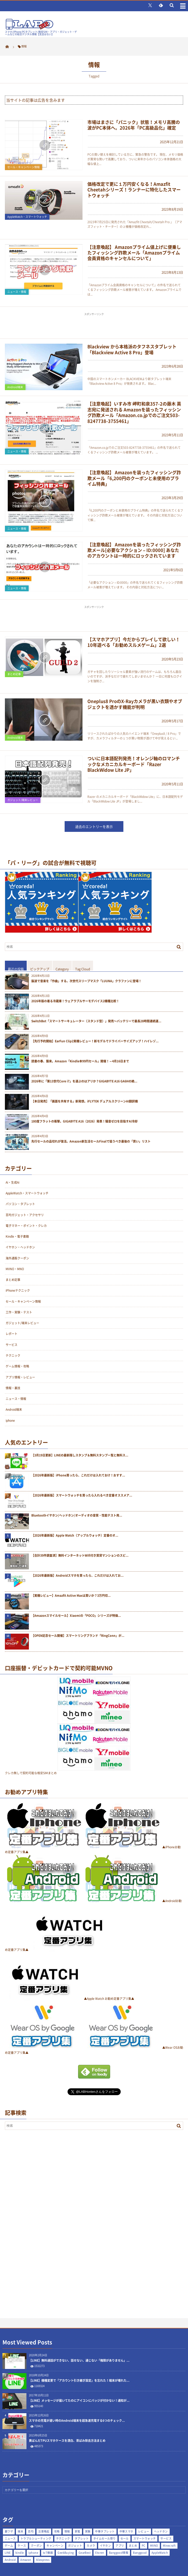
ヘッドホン (161, 2531)
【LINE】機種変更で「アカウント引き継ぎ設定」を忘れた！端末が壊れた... (79, 2380)
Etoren (99, 2553)
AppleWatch (160, 2553)
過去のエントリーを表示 (94, 826)
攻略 (57, 2531)
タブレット (82, 2538)
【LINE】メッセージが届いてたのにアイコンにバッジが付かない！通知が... (79, 2401)
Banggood (140, 2553)
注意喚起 (43, 2531)
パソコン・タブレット (20, 1204)
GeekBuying (66, 2553)
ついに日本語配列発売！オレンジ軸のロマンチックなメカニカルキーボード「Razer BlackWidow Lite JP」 (133, 764)
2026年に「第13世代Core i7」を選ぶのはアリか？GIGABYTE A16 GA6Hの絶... (84, 1081)
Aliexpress (42, 2560)
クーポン (36, 2545)
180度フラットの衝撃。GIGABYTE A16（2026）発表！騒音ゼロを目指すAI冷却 (84, 1121)
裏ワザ (9, 2531)
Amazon (25, 2560)
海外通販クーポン (17, 1258)
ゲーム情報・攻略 (17, 1366)
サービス (11, 1345)
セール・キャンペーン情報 (23, 167)
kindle (19, 2553)
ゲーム (9, 2545)
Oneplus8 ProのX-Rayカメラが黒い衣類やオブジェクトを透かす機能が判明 (134, 704)
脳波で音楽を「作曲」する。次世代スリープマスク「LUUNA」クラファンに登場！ (86, 981)
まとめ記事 (14, 674)
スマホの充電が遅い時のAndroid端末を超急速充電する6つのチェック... (77, 2421)
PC (143, 2545)
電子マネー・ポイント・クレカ (26, 1225)
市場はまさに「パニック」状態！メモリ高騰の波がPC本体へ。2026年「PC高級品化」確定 (133, 125)
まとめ (133, 2545)
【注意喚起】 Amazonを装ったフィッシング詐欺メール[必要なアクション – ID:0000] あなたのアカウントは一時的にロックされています (134, 550)
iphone (10, 1420)
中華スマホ (126, 2531)
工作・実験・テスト (19, 1312)
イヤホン (105, 2545)
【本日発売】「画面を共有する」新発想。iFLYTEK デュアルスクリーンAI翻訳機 (84, 1101)
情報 (67, 2531)
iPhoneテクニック (18, 1290)
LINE (8, 2553)
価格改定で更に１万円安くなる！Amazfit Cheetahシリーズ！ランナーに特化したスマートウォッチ (134, 190)
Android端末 (15, 387)
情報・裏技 (13, 1388)
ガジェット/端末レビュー (22, 800)
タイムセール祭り (104, 2538)
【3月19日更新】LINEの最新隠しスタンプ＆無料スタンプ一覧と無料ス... (79, 1455)
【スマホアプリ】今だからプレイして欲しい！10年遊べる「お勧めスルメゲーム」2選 (133, 642)
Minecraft (169, 2545)
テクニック (13, 1355)
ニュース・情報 (16, 292)
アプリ (120, 2545)
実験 (88, 2531)
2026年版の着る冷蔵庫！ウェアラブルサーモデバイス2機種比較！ (75, 1001)
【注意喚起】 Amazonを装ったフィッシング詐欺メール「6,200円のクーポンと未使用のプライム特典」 (134, 478)
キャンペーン (55, 2545)
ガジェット (75, 2545)
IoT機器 (48, 2553)
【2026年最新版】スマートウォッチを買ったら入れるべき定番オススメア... (81, 1495)
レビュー (143, 2531)
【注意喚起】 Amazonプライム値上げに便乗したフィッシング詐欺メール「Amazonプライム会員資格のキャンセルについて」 (134, 253)
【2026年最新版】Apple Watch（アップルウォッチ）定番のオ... (74, 1535)
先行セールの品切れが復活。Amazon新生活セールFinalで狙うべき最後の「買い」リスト (91, 1141)
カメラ (91, 2545)
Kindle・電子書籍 (17, 1236)
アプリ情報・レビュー (20, 1377)
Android (10, 2560)
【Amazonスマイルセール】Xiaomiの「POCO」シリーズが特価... (76, 1616)
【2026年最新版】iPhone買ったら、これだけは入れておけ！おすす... (78, 1475)
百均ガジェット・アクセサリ (25, 1215)
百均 (31, 2531)
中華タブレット (105, 2531)
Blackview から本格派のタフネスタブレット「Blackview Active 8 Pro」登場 (131, 349)
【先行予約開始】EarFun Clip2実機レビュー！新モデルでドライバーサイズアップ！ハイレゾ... (95, 1041)
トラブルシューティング (36, 2538)
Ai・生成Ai (12, 1182)
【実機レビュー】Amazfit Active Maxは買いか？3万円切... (71, 1596)
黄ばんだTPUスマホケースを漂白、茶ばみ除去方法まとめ (67, 2441)
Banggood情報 (118, 2553)
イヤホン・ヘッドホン (20, 1247)
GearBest (85, 2553)
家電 (77, 2531)
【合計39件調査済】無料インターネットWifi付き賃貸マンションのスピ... (80, 1555)
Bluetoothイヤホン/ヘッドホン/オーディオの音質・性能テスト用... (76, 1515)
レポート (11, 1334)
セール (124, 2538)
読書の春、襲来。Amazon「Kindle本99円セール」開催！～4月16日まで (80, 1061)
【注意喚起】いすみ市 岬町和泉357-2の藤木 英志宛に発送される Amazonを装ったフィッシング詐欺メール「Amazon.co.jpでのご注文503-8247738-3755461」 (134, 412)
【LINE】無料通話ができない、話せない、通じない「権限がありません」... (79, 2360)
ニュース (10, 2538)
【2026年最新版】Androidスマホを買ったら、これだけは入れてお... (77, 1576)
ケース (22, 2545)
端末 (20, 2531)
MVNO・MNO (15, 1269)
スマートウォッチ (144, 2538)
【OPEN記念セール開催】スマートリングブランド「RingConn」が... (77, 1636)
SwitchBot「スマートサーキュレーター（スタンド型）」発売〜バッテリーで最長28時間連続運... (96, 1021)
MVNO (154, 2545)
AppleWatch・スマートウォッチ (27, 217)
